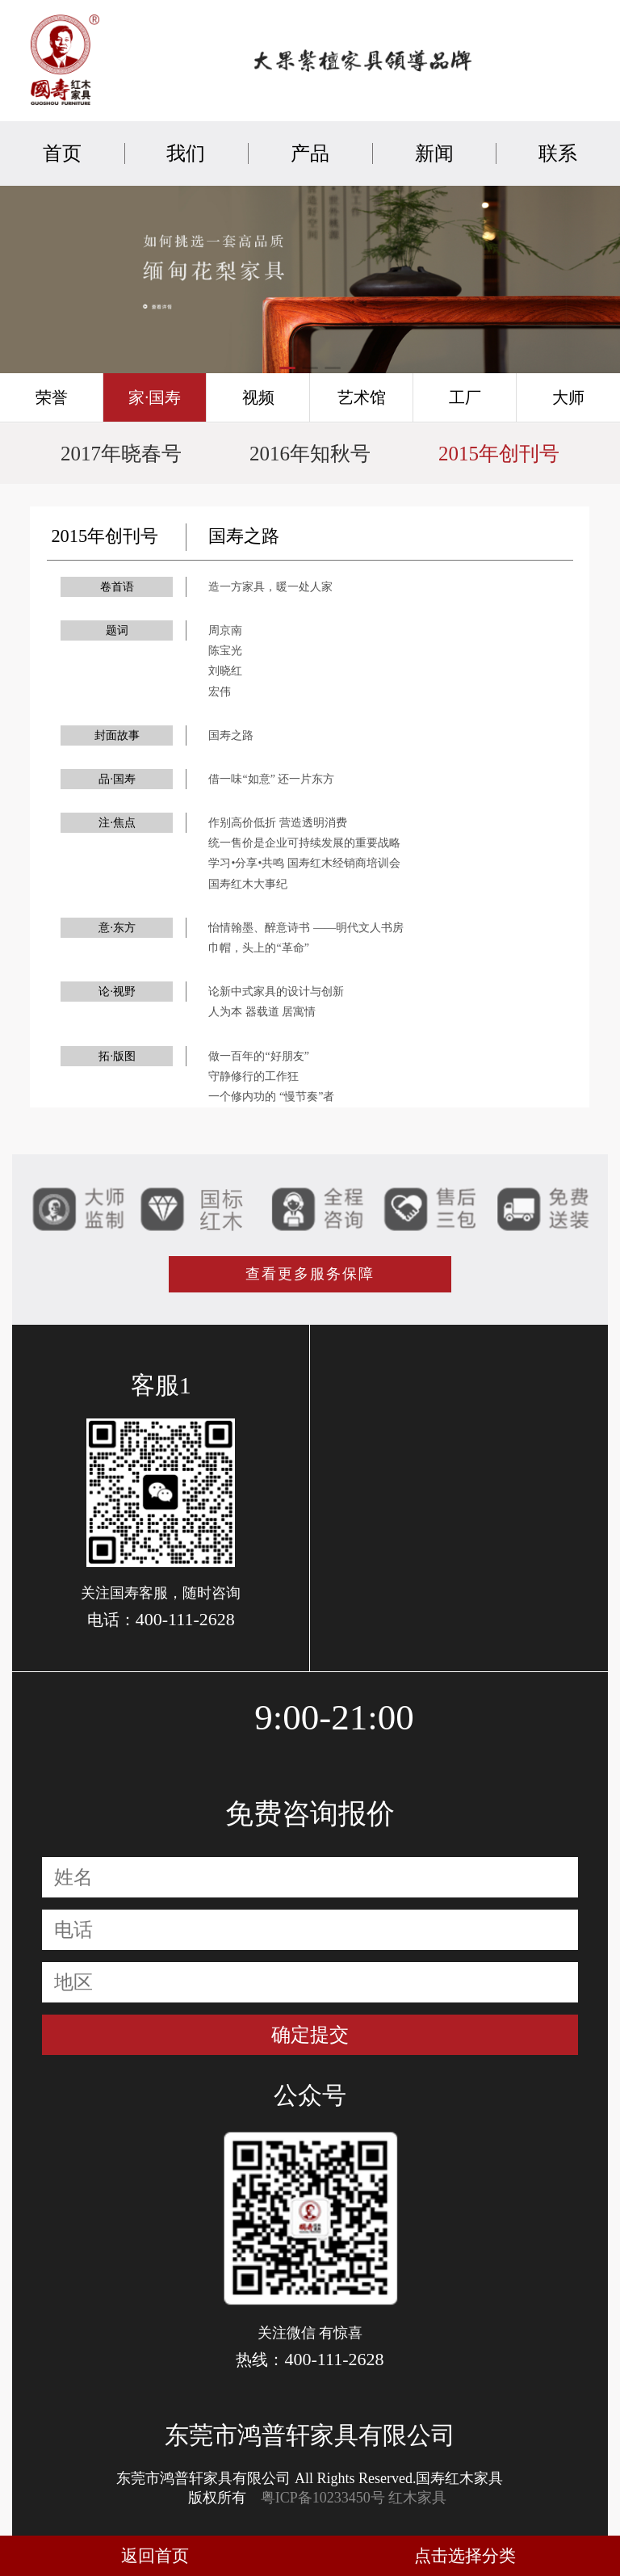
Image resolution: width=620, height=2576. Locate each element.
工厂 (465, 397)
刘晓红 (225, 671)
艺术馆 (361, 397)
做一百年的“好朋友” (258, 1056)
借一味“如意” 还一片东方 (271, 779)
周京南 (225, 630)
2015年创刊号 (498, 453)
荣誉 (52, 397)
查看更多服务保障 (310, 1274)
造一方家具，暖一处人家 (270, 587)
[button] (287, 368)
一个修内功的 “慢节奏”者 (271, 1096)
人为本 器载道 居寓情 (262, 1012)
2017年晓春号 (121, 453)
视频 (258, 397)
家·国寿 (154, 397)
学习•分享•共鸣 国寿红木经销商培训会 (304, 863)
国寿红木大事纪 (247, 884)
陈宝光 (225, 651)
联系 (557, 153)
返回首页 (155, 2555)
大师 (568, 397)
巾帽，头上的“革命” (258, 948)
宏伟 (219, 692)
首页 (62, 153)
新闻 (434, 153)
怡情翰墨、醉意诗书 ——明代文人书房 (306, 928)
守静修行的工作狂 (253, 1076)
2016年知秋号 (310, 453)
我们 (185, 153)
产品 (310, 153)
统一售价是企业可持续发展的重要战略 (304, 843)
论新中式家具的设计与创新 (276, 991)
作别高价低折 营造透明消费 (277, 823)
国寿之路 (230, 735)
